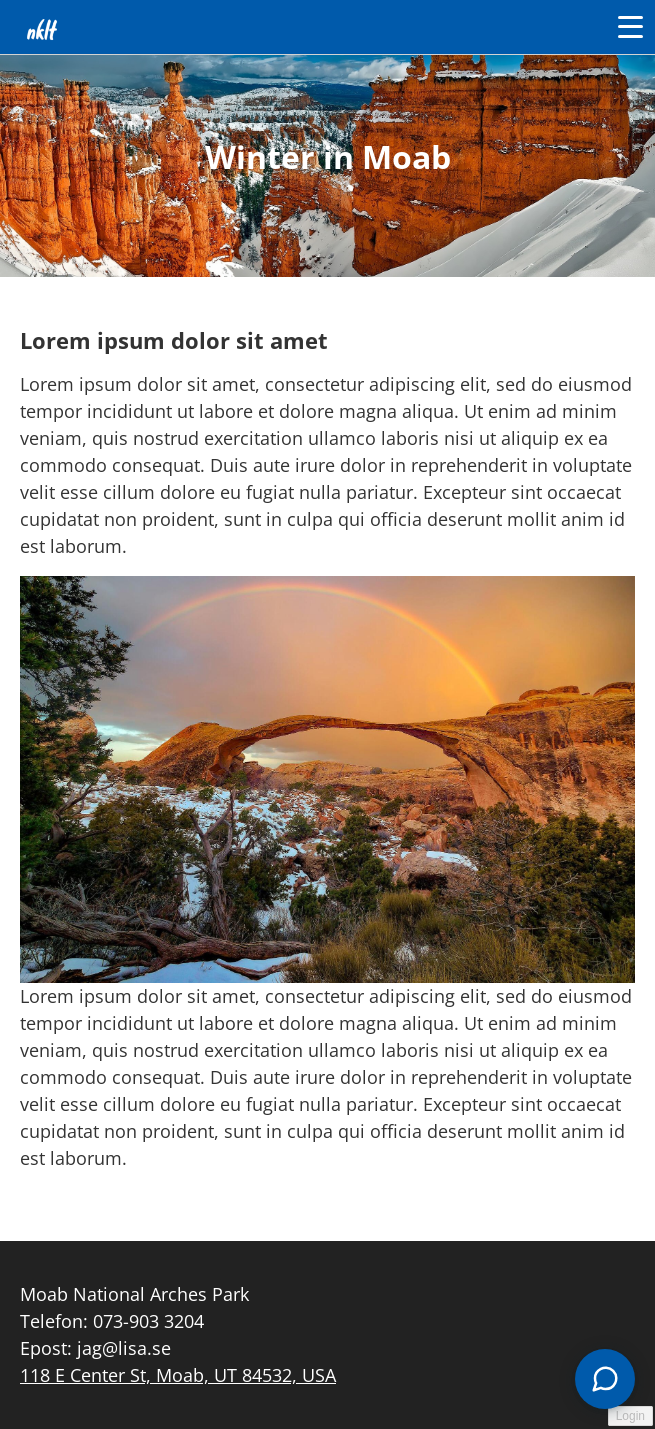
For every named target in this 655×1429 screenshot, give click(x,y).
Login (630, 1416)
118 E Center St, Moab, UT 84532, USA (178, 1375)
